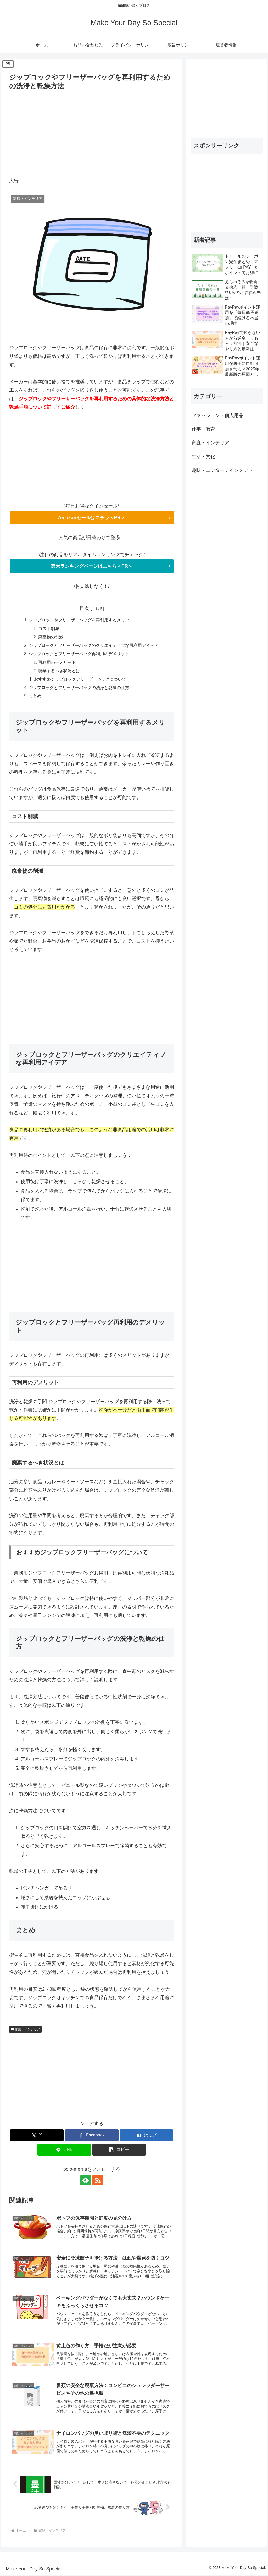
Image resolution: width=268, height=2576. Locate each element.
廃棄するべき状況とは (59, 671)
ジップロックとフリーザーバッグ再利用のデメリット (79, 654)
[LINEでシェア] (64, 2150)
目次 (84, 608)
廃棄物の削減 (50, 637)
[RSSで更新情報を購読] (97, 2180)
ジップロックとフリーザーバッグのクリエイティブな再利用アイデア (94, 645)
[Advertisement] (91, 131)
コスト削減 (48, 628)
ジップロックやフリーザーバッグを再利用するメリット (81, 620)
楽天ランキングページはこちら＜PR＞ (92, 566)
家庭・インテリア (25, 2030)
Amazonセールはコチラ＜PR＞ (91, 517)
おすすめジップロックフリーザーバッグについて (80, 679)
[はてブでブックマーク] (146, 2136)
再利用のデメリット (57, 662)
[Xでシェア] (37, 2136)
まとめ (35, 696)
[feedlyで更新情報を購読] (85, 2180)
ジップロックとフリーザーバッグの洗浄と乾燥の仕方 (79, 688)
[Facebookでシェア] (92, 2136)
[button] (119, 2150)
